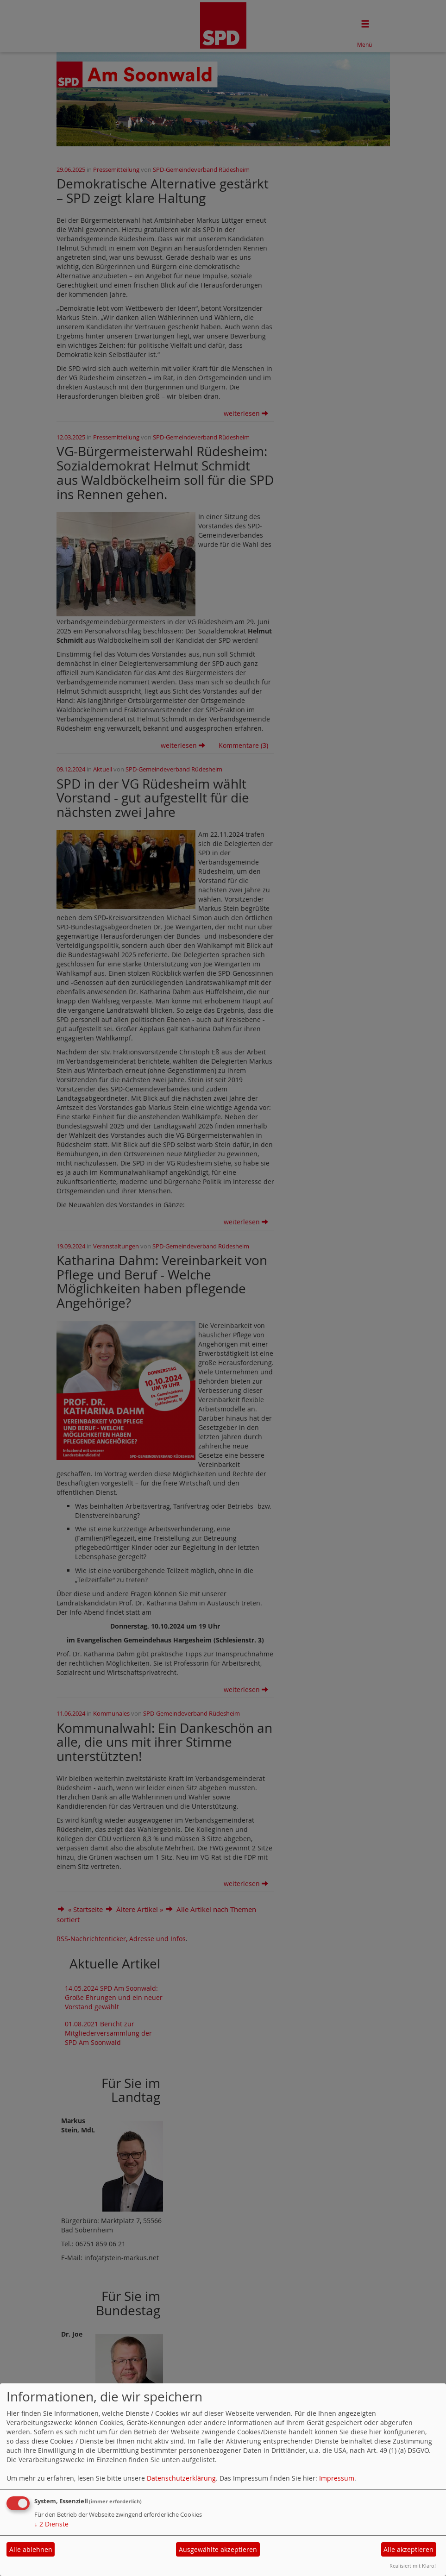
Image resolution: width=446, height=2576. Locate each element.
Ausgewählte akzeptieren (218, 2549)
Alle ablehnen (30, 2549)
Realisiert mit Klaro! (412, 2565)
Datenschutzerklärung (181, 2478)
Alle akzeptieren (408, 2549)
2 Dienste (51, 2524)
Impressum (336, 2478)
